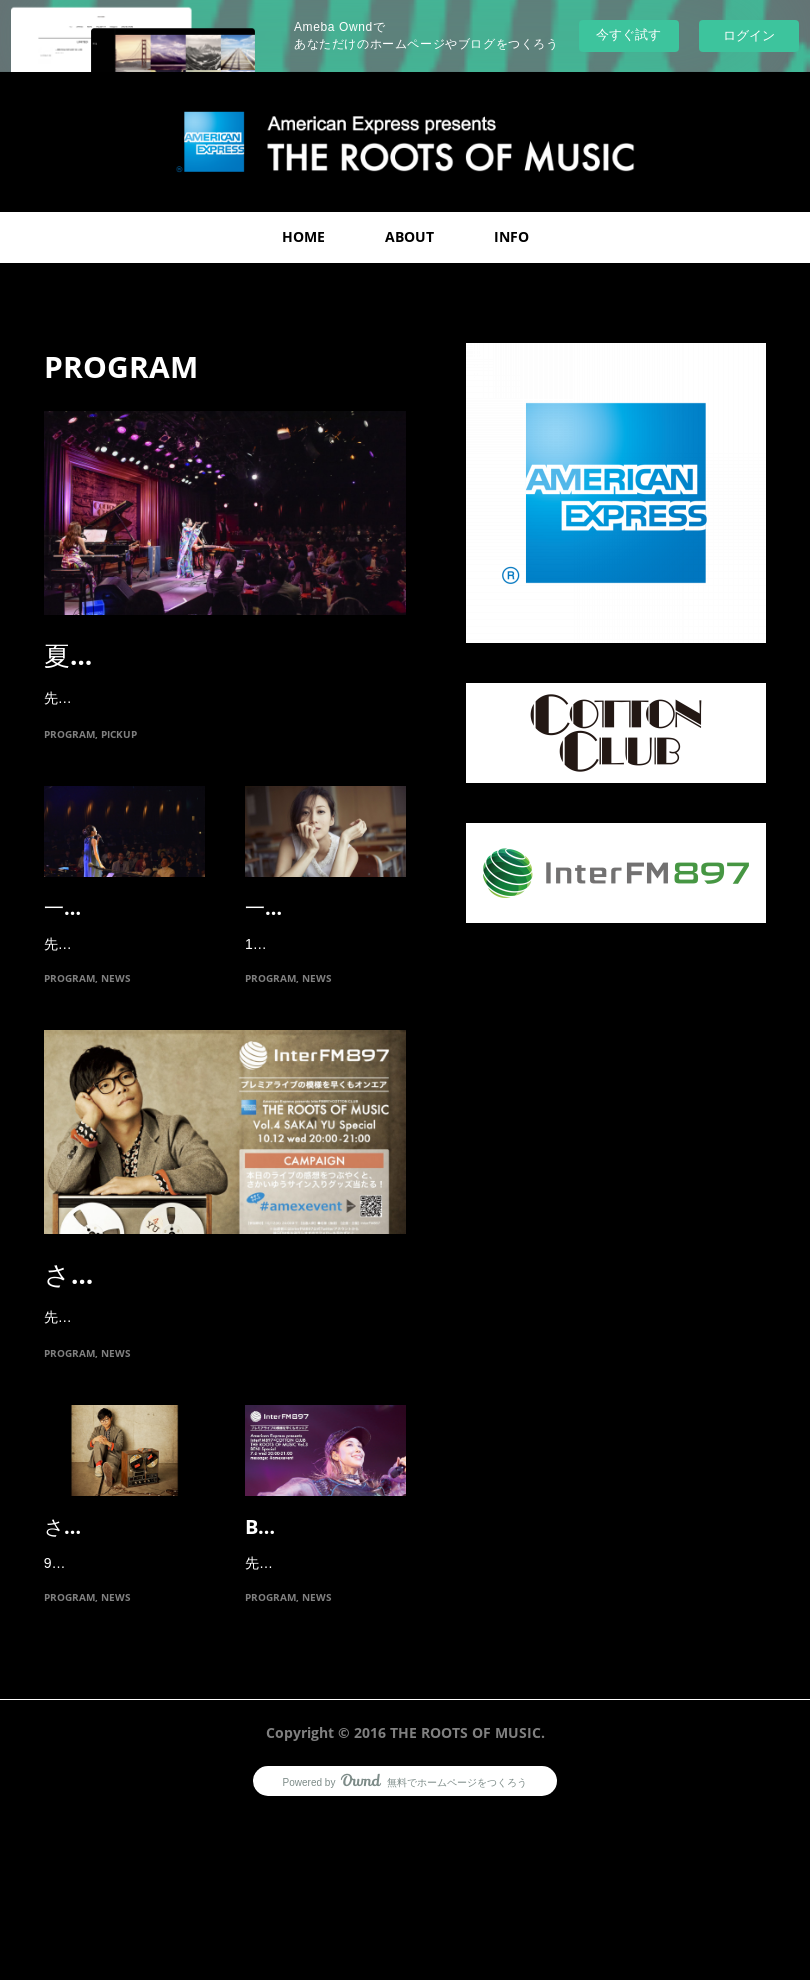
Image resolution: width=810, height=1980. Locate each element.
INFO (511, 236)
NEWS (116, 1060)
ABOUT (409, 236)
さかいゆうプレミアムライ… (217, 1357)
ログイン (749, 35)
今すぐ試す (628, 34)
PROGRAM (69, 759)
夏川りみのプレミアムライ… (216, 655)
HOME (303, 236)
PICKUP (119, 759)
